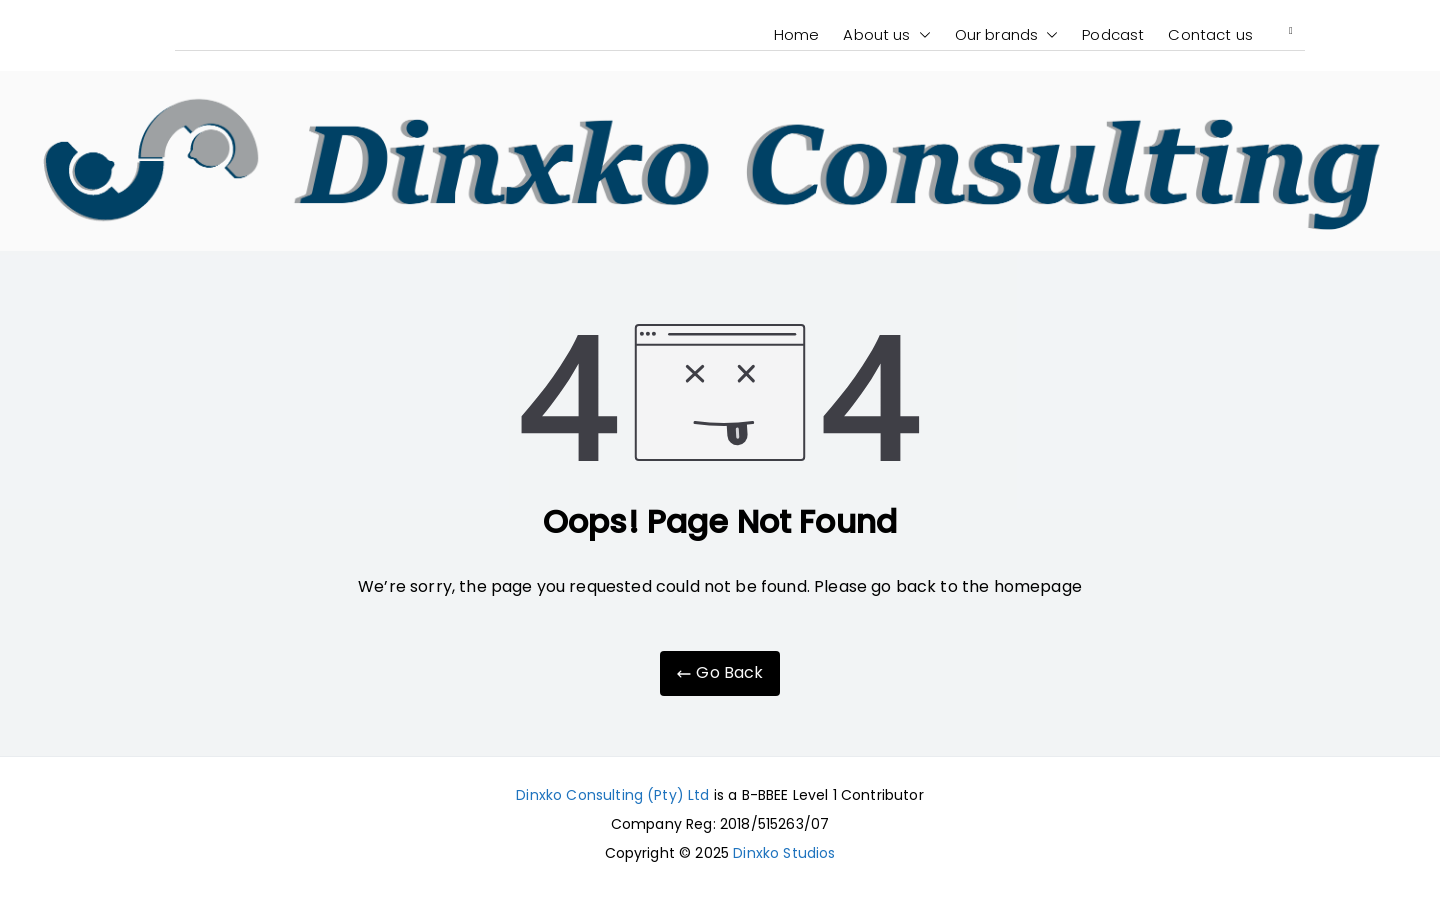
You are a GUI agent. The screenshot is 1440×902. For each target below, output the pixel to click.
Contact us (1210, 34)
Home (797, 34)
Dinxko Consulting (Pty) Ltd (612, 795)
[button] (921, 35)
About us (886, 35)
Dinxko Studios (784, 853)
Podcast (1113, 34)
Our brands (1007, 35)
